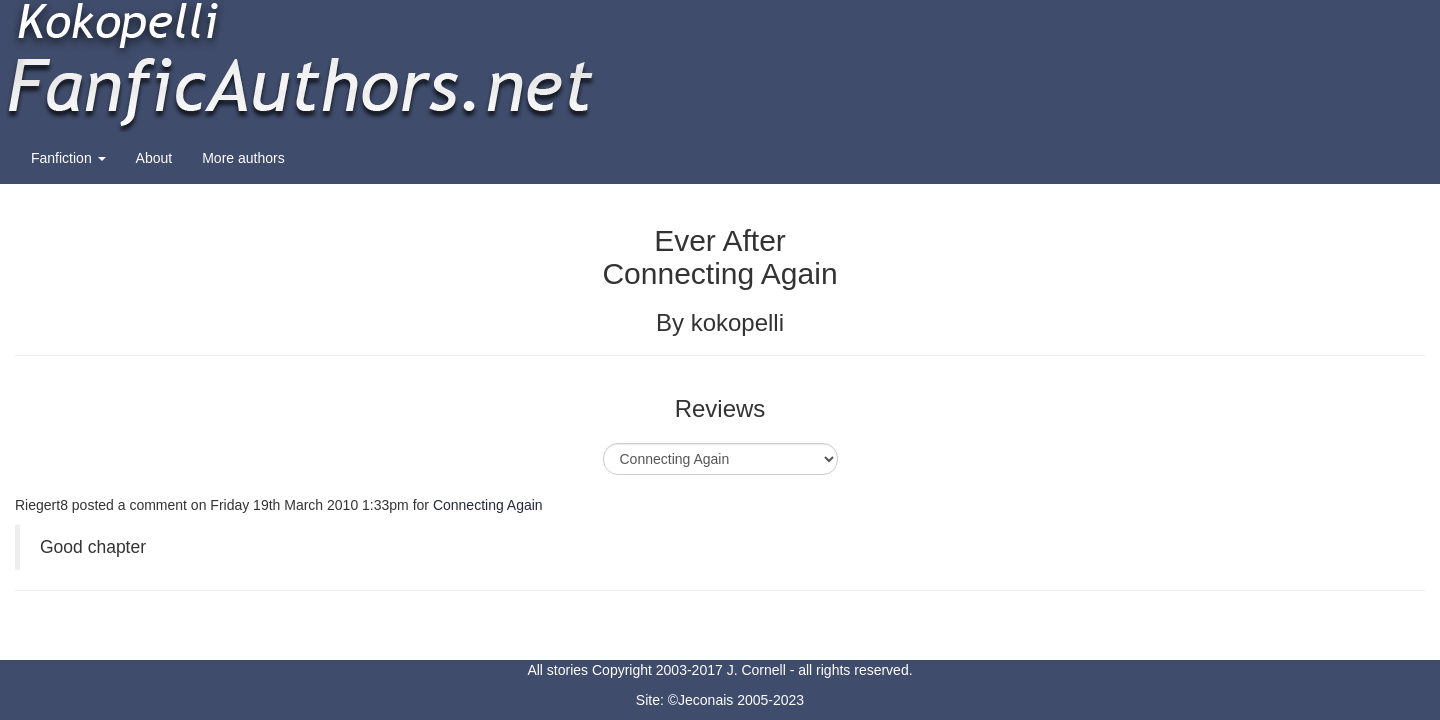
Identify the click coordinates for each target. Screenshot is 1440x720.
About (154, 158)
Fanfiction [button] (68, 158)
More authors (243, 158)
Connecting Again (488, 505)
